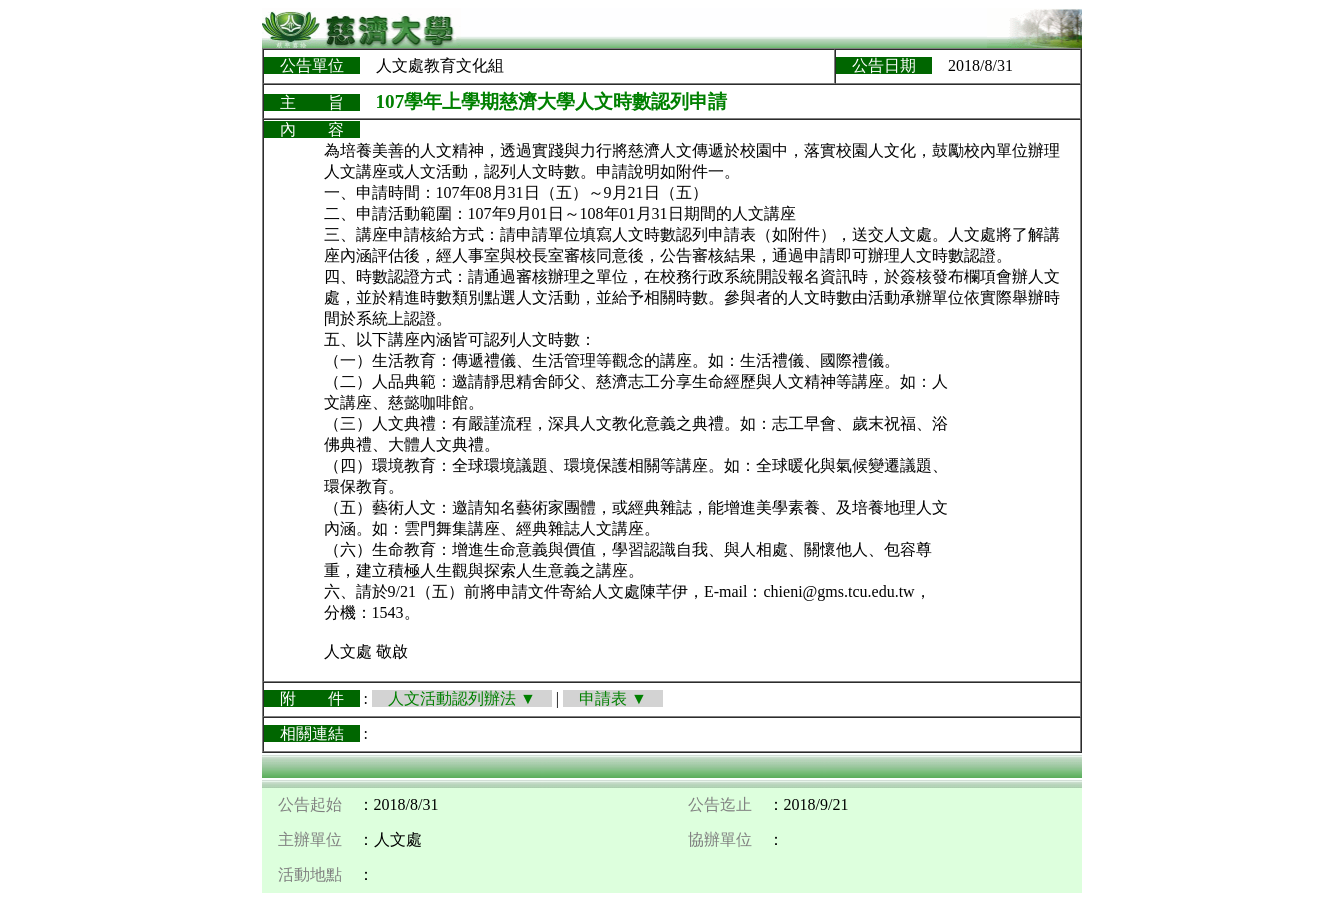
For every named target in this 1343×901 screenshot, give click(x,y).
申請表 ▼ (613, 698)
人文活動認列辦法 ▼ (462, 698)
